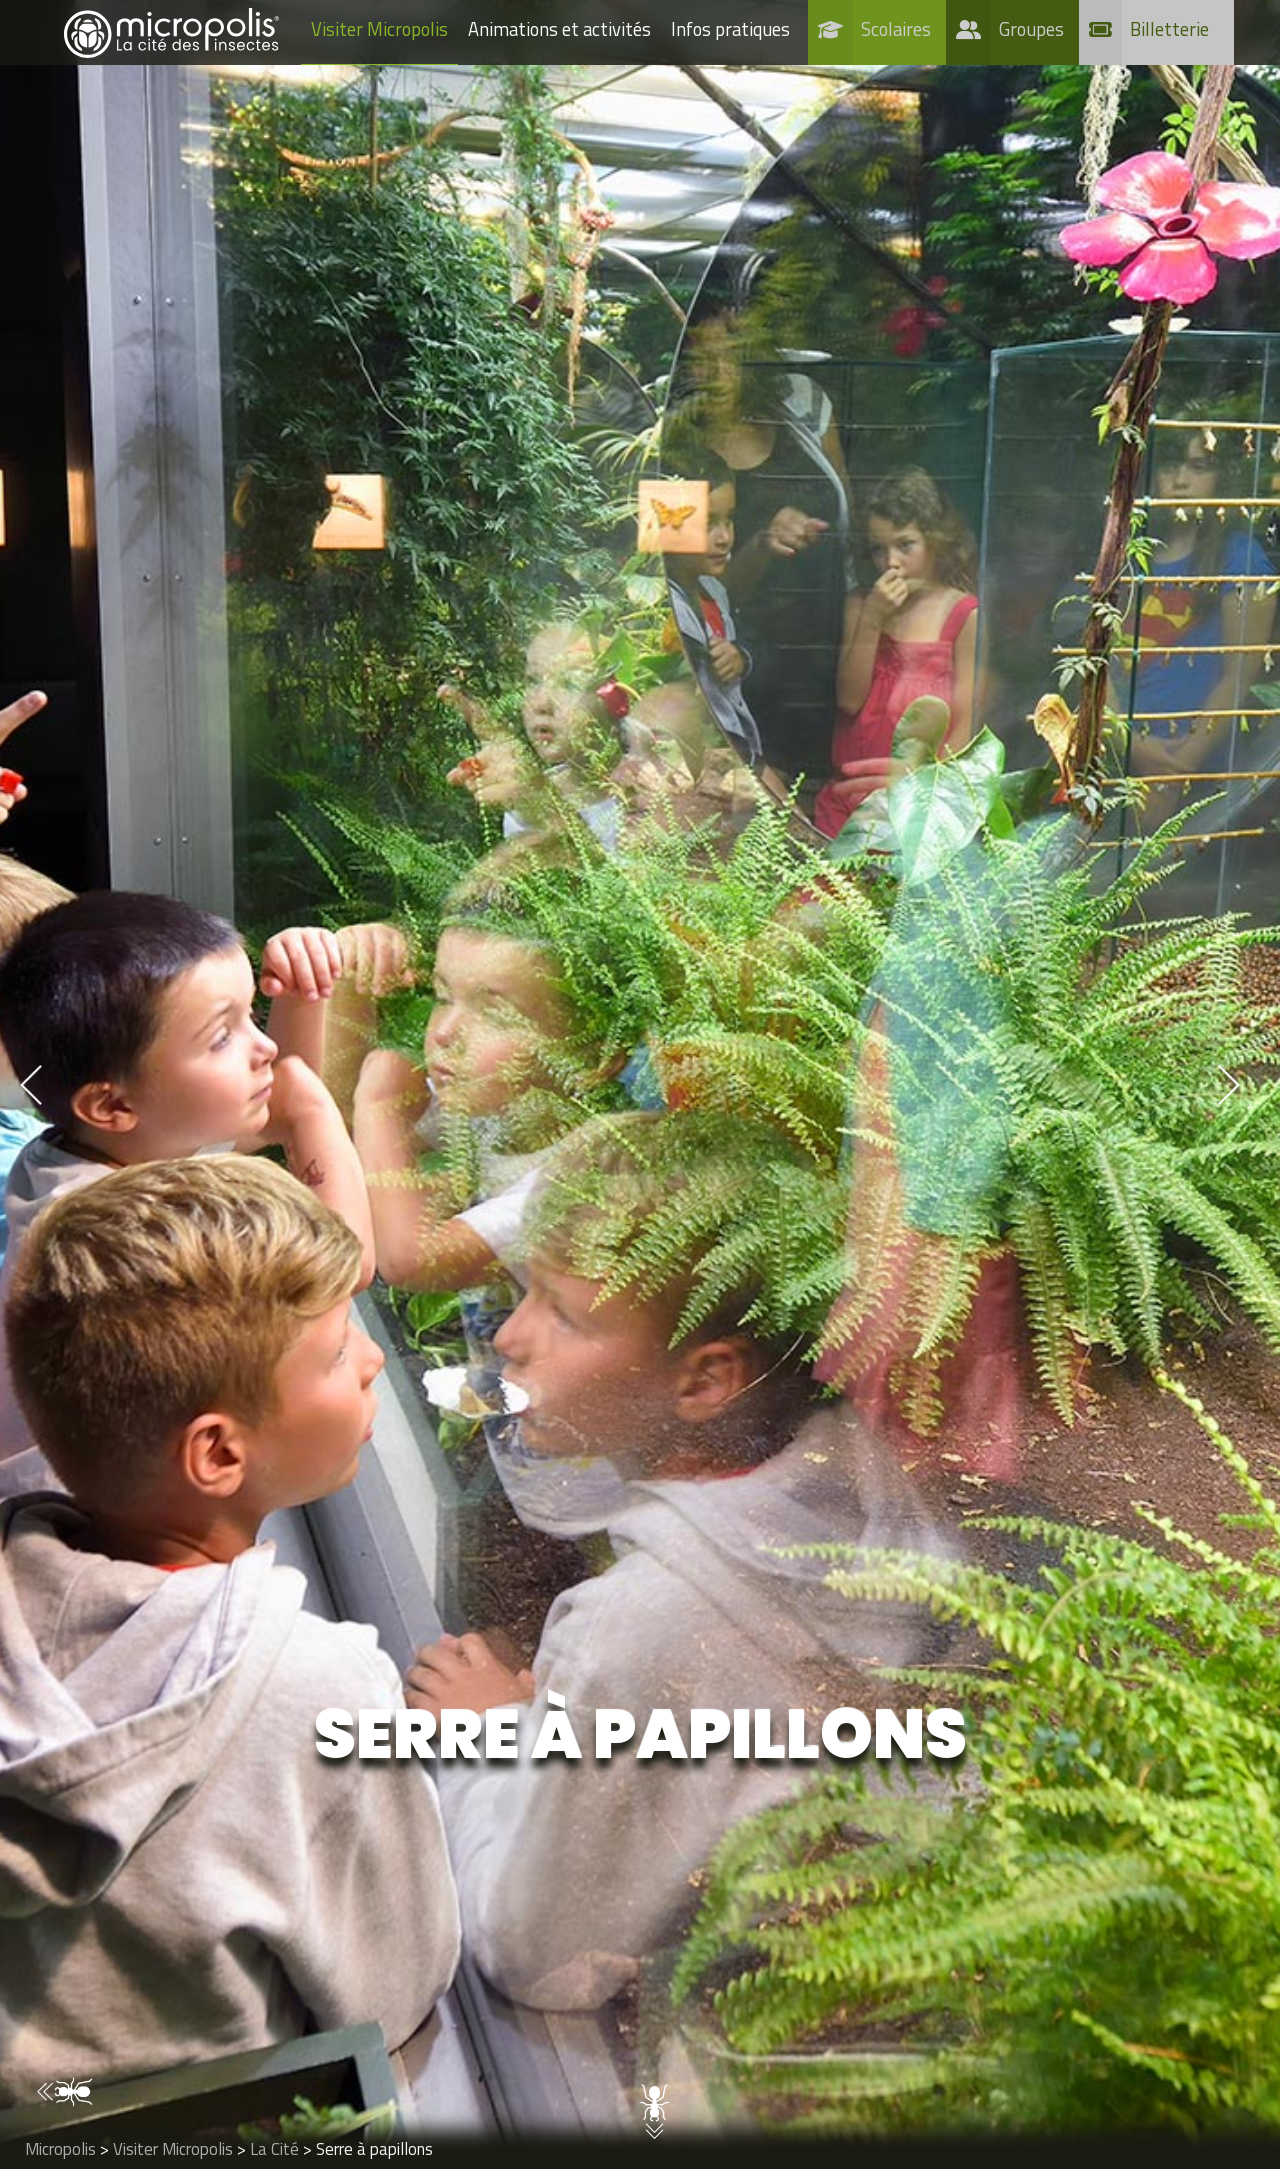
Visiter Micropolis (379, 29)
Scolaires (896, 29)
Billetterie (1169, 29)
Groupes (1031, 29)
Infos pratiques (730, 29)
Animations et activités (559, 29)
